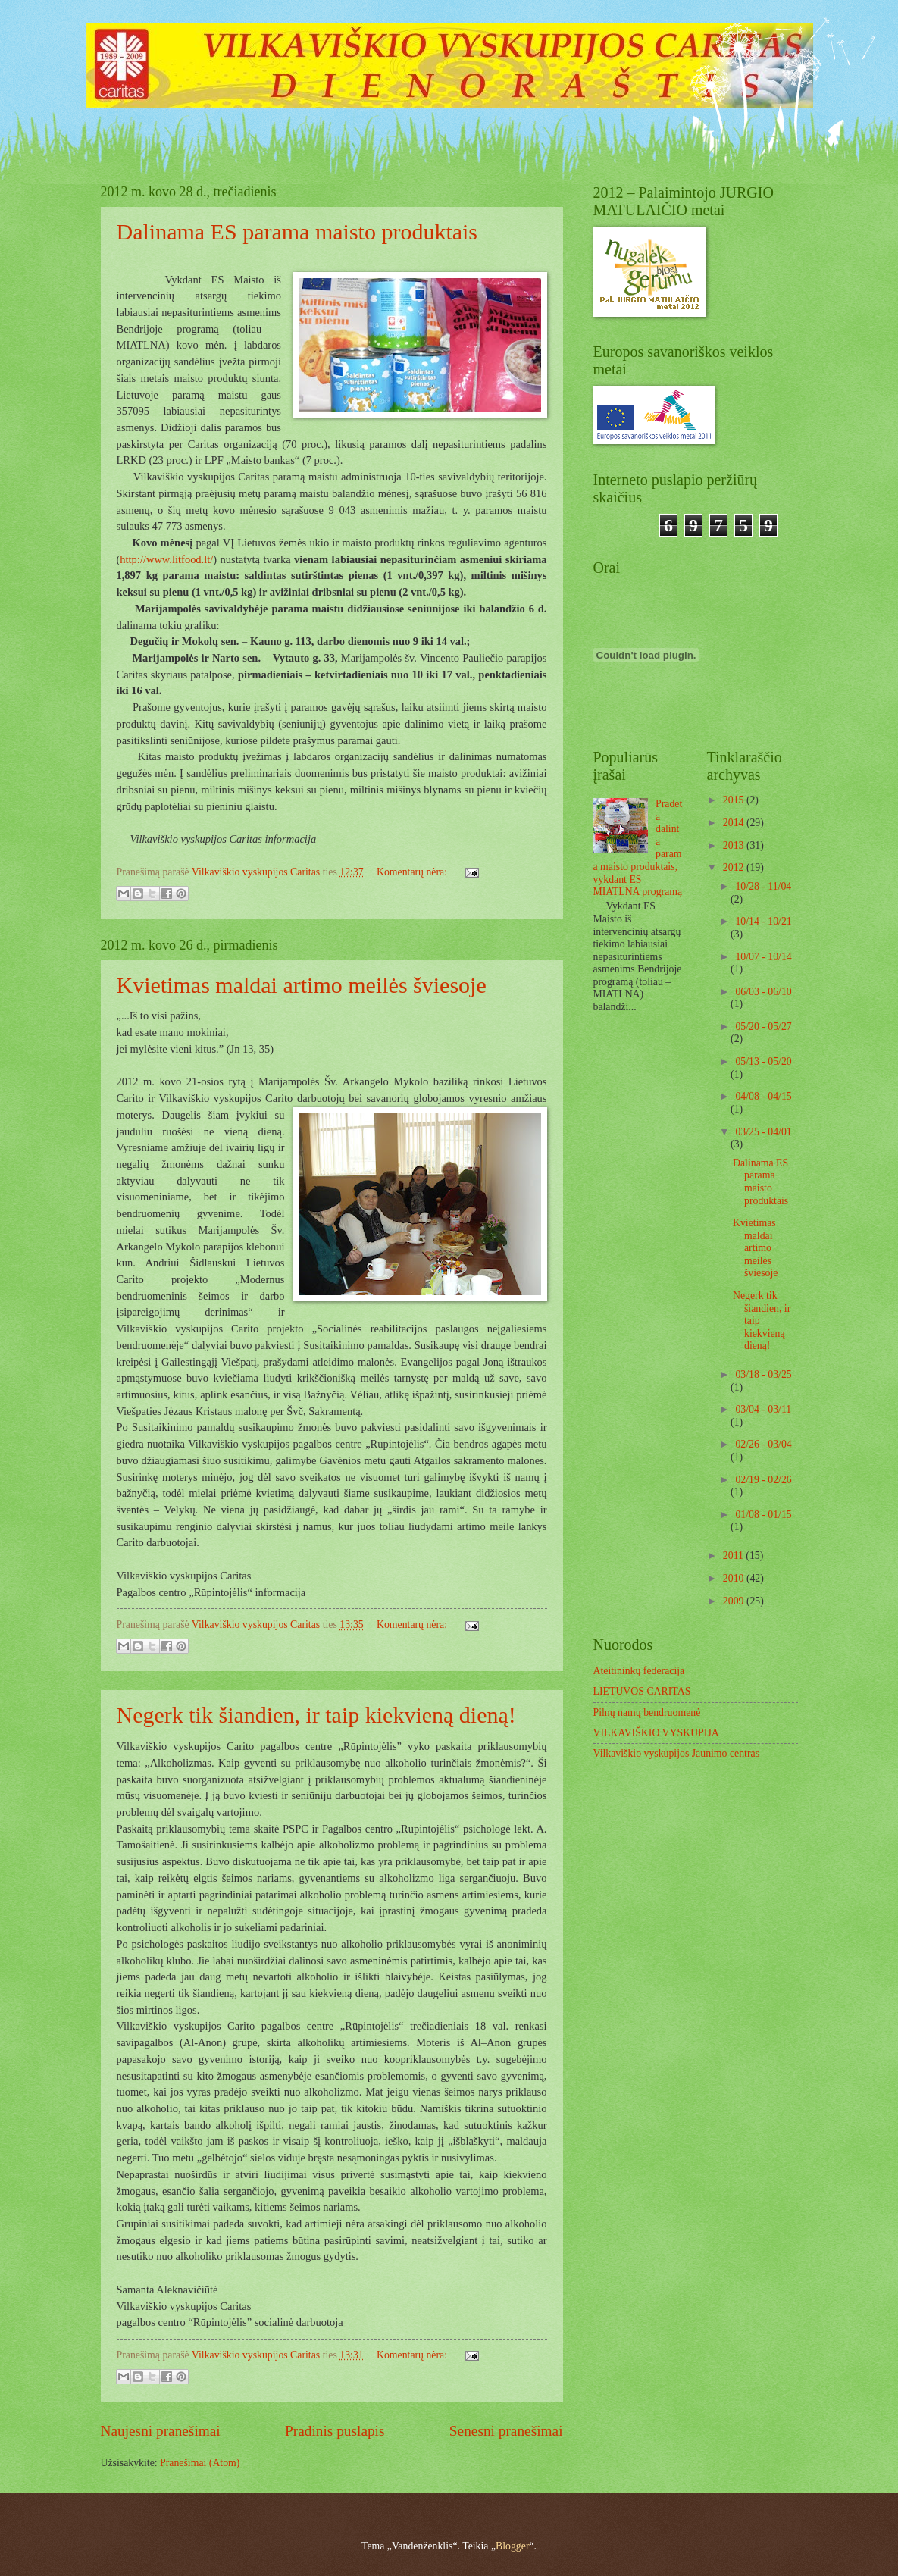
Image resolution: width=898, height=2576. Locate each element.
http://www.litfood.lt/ (166, 559)
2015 (734, 800)
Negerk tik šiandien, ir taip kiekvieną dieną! (316, 1714)
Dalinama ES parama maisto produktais (297, 231)
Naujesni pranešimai (161, 2431)
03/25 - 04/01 (763, 1132)
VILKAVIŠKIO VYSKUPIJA (656, 1733)
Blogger (512, 2546)
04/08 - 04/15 (763, 1096)
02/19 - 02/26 (763, 1479)
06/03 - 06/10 (763, 991)
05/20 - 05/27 (763, 1026)
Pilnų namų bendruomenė (647, 1712)
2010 (734, 1578)
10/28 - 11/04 (763, 886)
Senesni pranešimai (506, 2431)
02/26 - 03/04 (763, 1444)
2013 (734, 845)
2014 (734, 822)
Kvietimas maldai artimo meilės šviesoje (302, 984)
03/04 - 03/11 (763, 1409)
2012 (734, 867)
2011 (734, 1555)
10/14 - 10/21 (763, 921)
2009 (734, 1601)
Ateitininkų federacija (639, 1670)
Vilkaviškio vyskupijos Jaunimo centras (676, 1753)
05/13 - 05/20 (763, 1061)
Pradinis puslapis (334, 2431)
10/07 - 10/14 (763, 956)
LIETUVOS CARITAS (642, 1691)
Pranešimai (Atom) (199, 2462)
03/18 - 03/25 (763, 1374)
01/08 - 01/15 (763, 1514)
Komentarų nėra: (413, 872)
